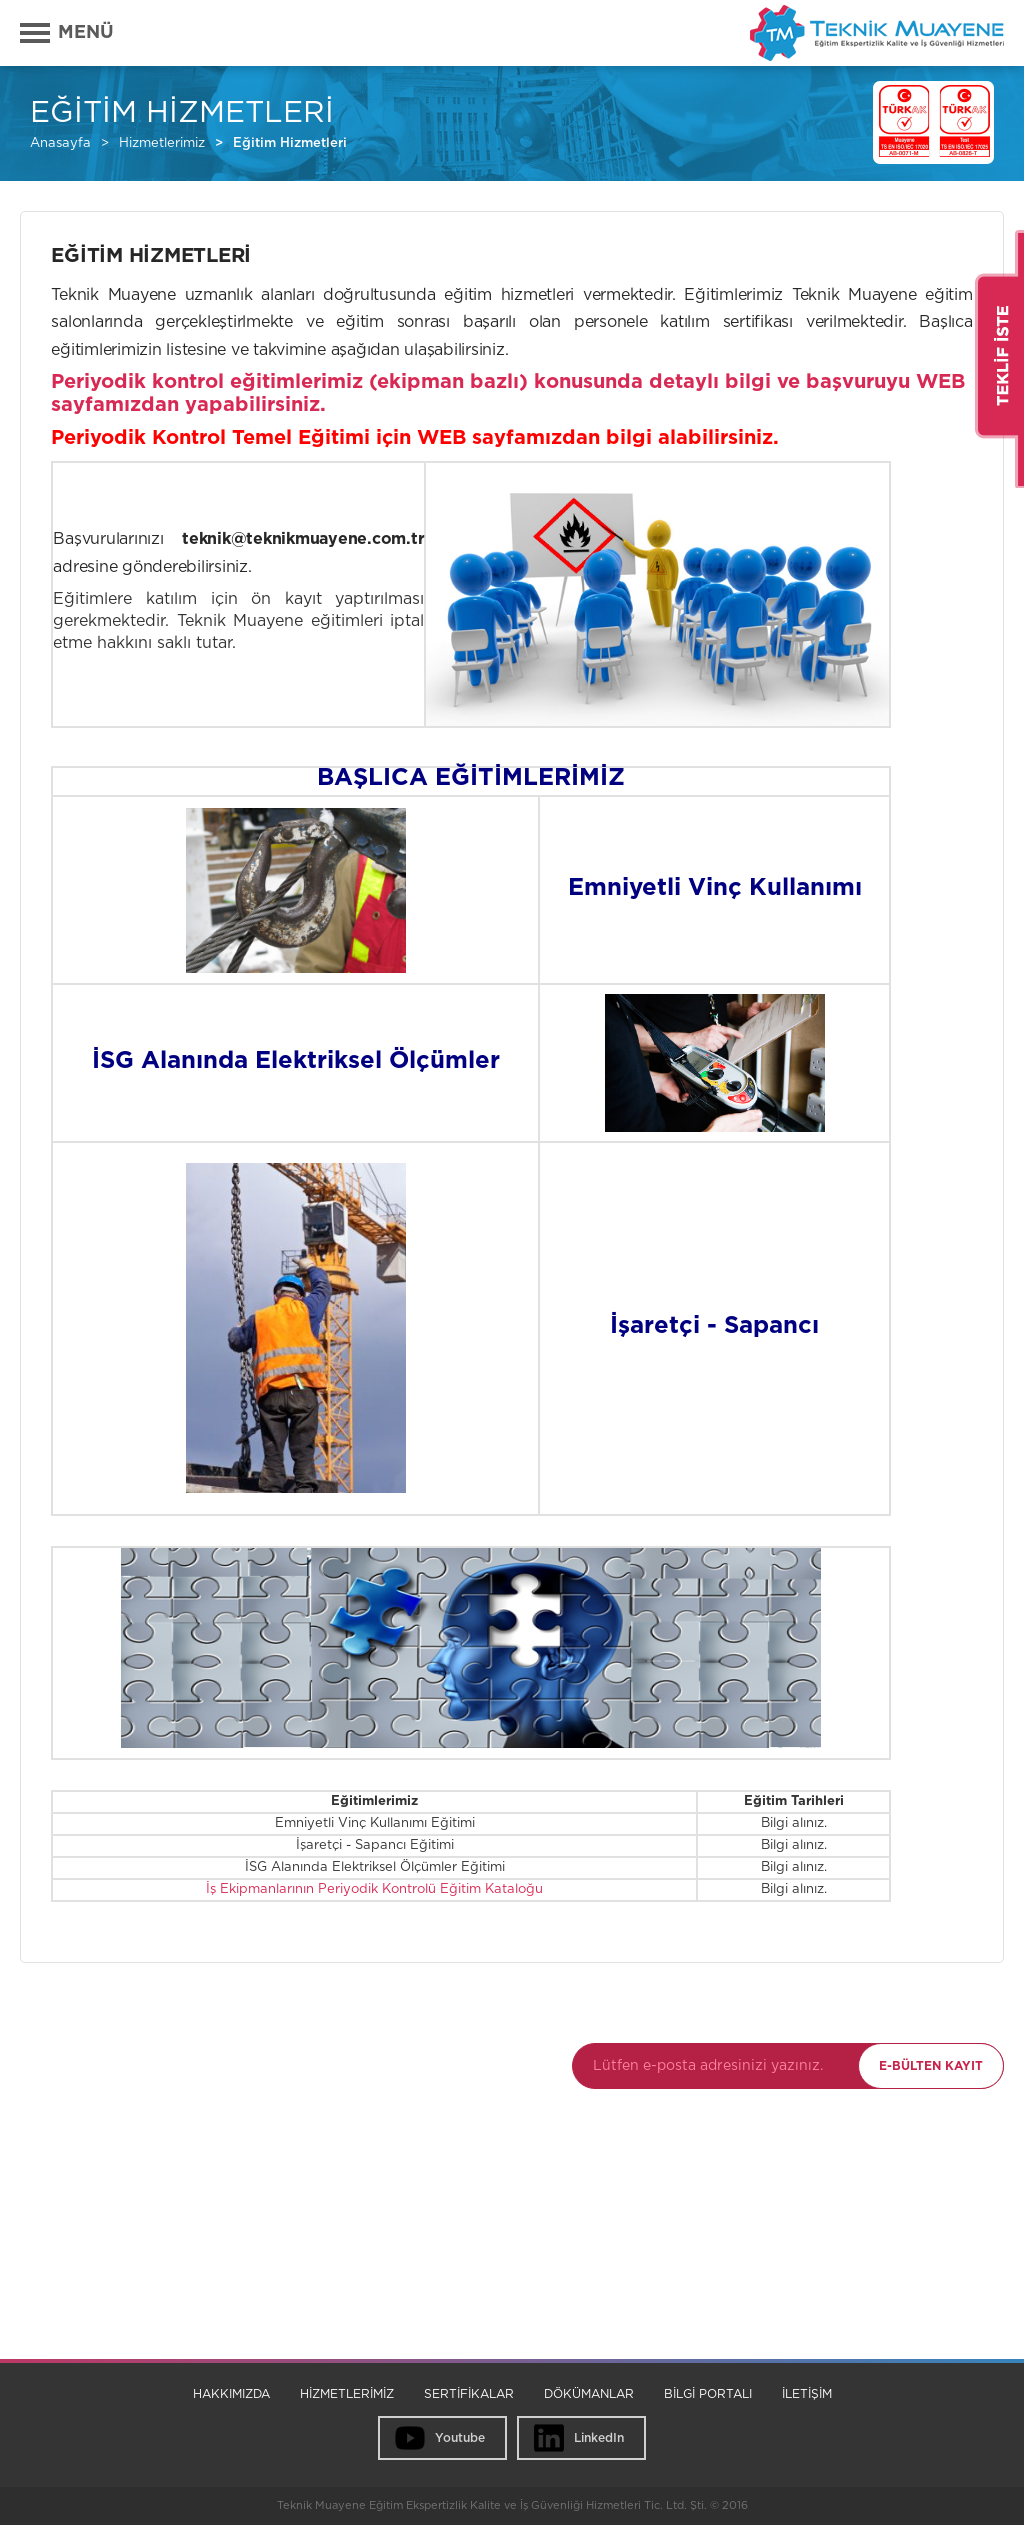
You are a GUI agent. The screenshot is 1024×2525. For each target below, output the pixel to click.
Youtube (460, 2438)
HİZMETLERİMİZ (347, 2394)
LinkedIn (599, 2438)
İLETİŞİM (807, 2394)
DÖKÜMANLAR (589, 2394)
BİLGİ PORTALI (708, 2394)
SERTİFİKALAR (469, 2394)
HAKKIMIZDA (231, 2394)
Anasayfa (60, 143)
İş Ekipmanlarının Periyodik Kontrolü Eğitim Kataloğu (374, 1889)
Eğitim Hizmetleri (290, 143)
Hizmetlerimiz (162, 143)
